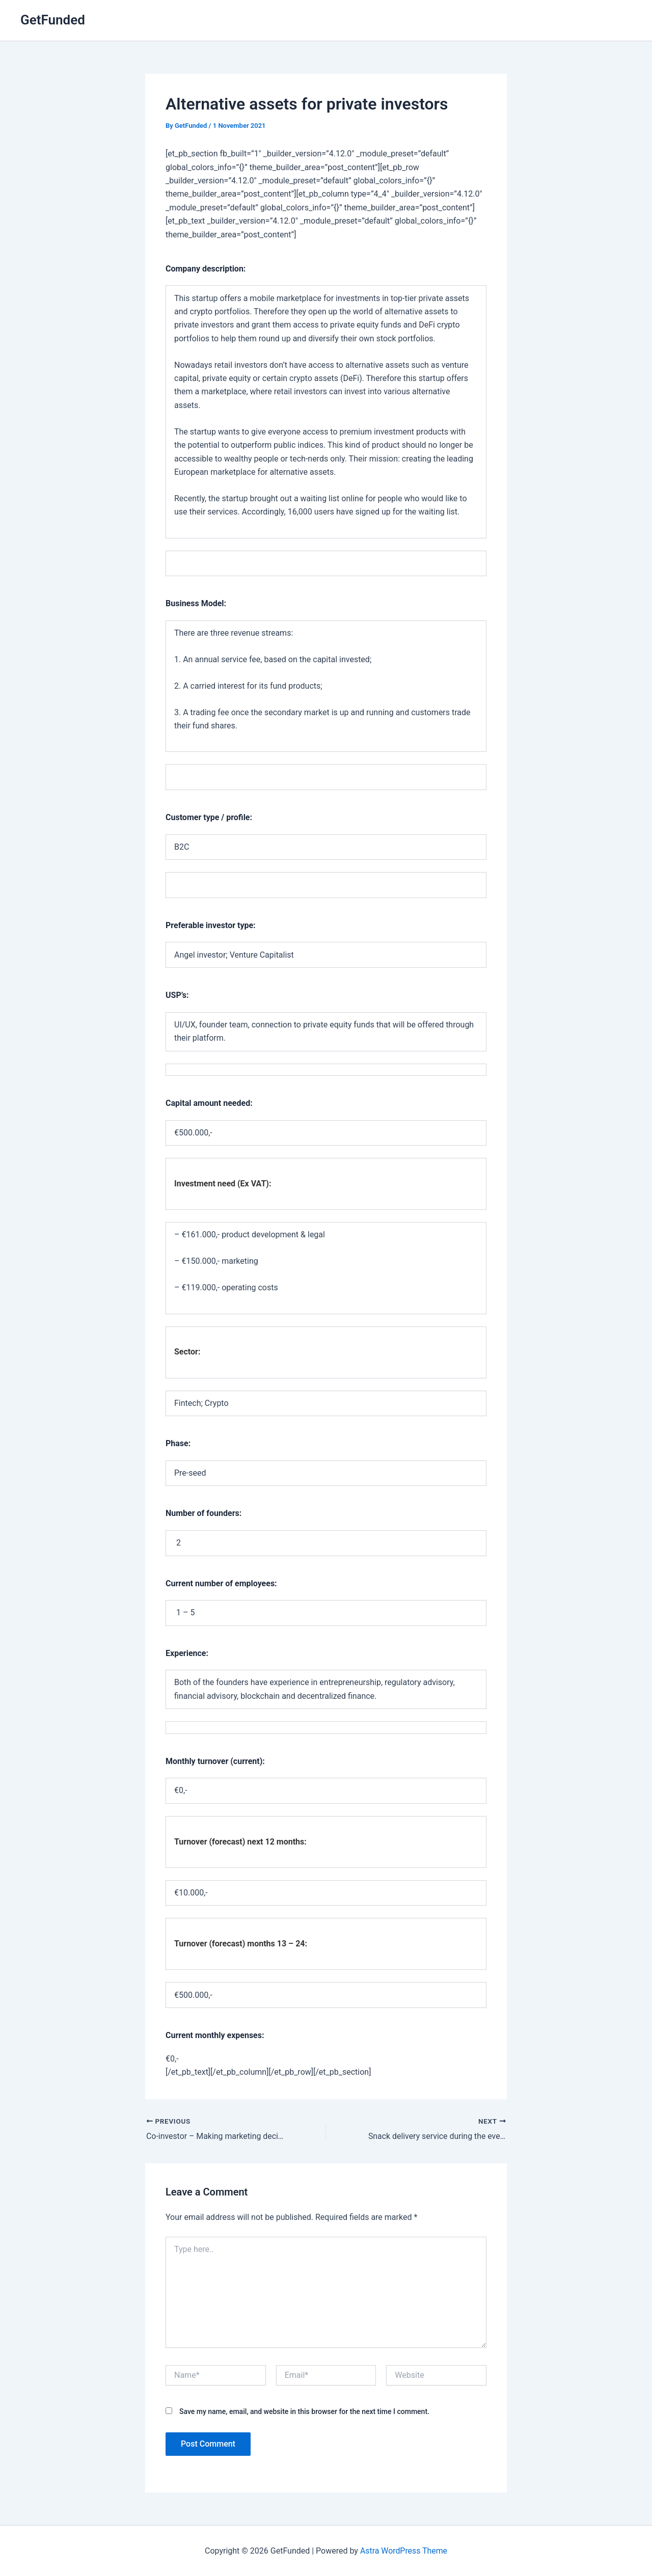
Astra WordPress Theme (403, 2550)
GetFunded (52, 20)
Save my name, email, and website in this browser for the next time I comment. (304, 2411)
